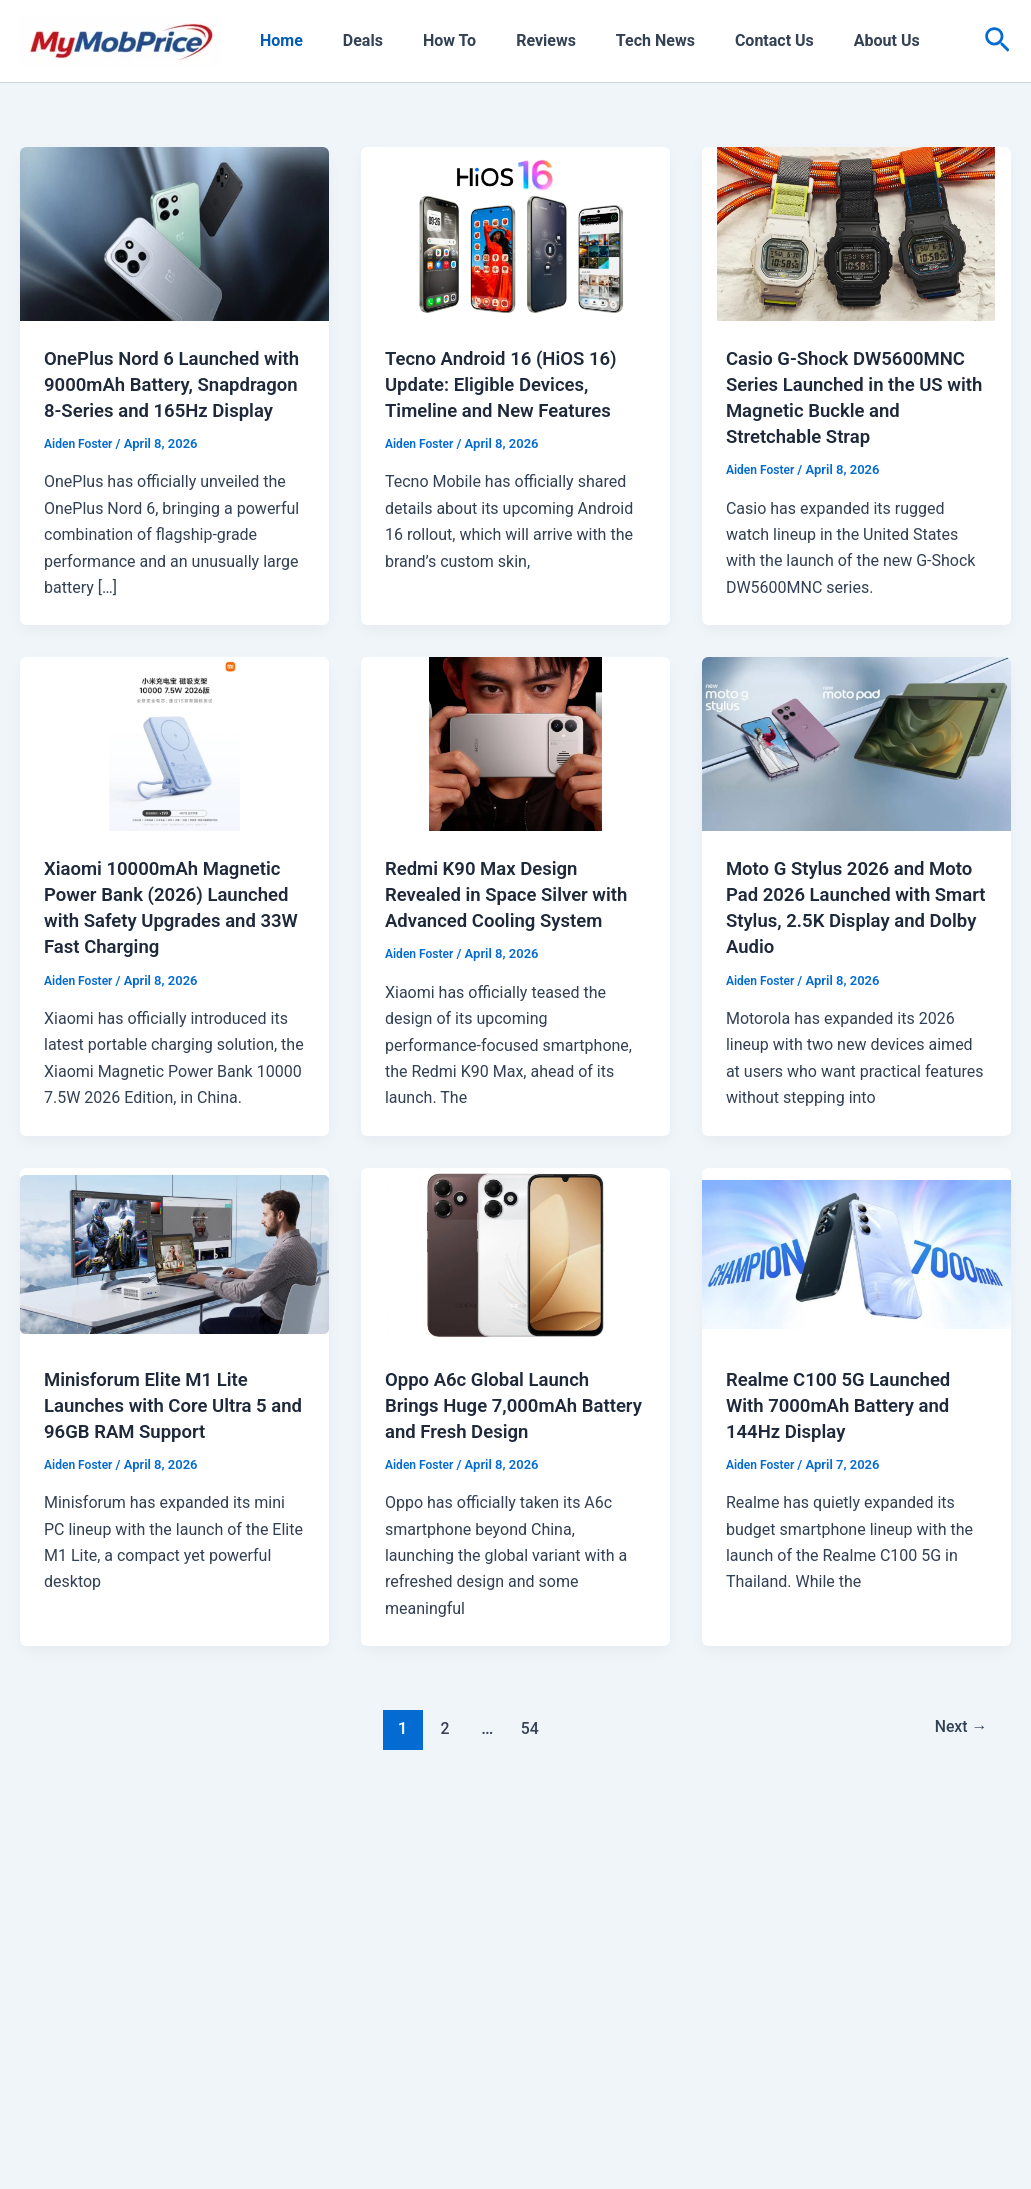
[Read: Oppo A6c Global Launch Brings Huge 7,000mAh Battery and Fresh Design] (515, 1304)
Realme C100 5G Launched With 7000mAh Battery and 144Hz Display (847, 1456)
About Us (835, 40)
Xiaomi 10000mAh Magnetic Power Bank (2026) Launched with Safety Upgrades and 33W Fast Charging (171, 946)
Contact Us (730, 40)
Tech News (619, 40)
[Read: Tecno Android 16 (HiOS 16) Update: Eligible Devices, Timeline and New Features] (515, 232)
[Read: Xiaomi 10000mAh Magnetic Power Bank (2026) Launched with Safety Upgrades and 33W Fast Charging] (174, 768)
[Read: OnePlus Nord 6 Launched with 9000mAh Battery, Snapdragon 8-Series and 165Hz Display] (174, 232)
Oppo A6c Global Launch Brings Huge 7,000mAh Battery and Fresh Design (497, 1456)
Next (957, 1780)
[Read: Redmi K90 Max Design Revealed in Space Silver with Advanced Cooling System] (515, 768)
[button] (997, 41)
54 (526, 1780)
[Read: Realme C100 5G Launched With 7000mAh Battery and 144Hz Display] (856, 1304)
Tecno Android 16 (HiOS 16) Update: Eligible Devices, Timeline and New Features (510, 384)
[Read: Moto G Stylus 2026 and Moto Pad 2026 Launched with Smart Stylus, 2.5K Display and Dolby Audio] (856, 768)
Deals (351, 40)
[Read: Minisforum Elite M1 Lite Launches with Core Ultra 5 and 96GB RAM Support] (174, 1304)
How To (429, 40)
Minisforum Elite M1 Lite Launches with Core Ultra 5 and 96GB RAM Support (164, 1456)
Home (277, 40)
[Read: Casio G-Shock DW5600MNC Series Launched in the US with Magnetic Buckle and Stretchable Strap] (856, 232)
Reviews (518, 40)
